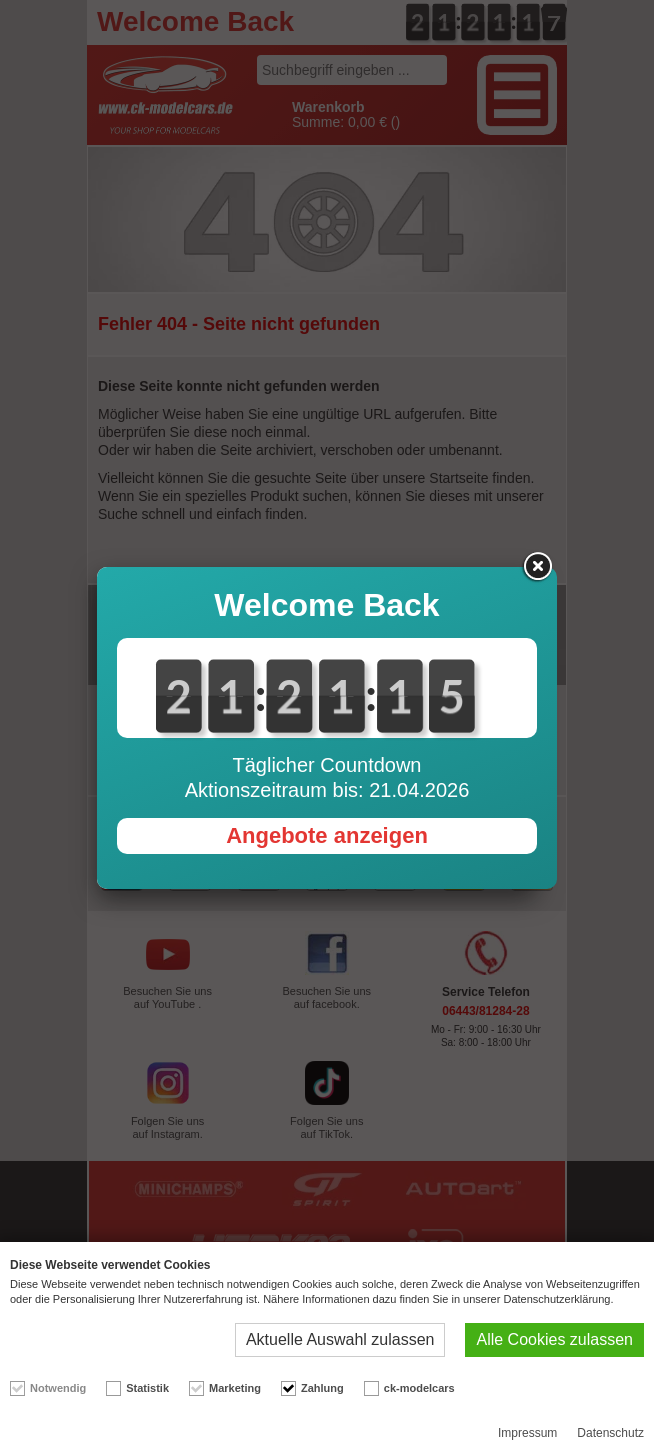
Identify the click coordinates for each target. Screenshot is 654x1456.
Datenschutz (610, 1433)
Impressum (527, 1433)
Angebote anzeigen (327, 835)
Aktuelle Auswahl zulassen (340, 1339)
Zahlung (322, 1388)
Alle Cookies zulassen (554, 1339)
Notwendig (58, 1388)
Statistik (147, 1388)
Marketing (235, 1388)
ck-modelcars (419, 1388)
